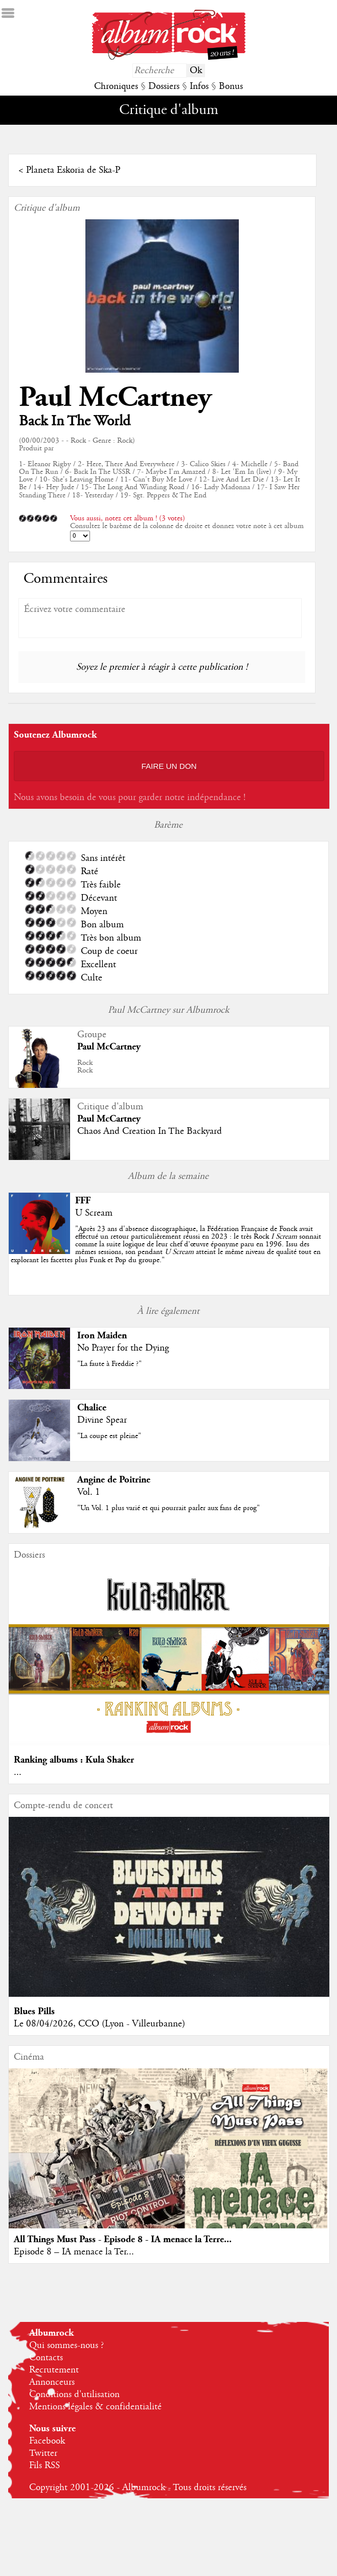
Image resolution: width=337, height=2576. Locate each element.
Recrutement (54, 2370)
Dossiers (163, 86)
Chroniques (116, 86)
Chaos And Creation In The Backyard (149, 1131)
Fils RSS (44, 2465)
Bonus (231, 86)
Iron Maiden (102, 1335)
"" (166, 1244)
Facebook (47, 2441)
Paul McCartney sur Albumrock (168, 1010)
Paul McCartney (115, 397)
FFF (83, 1200)
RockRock (85, 1067)
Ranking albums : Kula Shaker (74, 1760)
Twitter (43, 2453)
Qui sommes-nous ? (66, 2345)
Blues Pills (34, 2011)
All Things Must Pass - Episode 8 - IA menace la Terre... (123, 2239)
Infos (199, 86)
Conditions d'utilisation (74, 2394)
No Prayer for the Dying (123, 1348)
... (17, 1772)
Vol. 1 (88, 1492)
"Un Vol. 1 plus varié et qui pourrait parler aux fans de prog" (168, 1508)
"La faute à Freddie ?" (109, 1364)
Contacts (46, 2358)
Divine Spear (102, 1420)
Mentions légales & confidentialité (95, 2407)
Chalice (91, 1408)
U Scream (94, 1213)
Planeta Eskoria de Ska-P (73, 170)
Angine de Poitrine (113, 1480)
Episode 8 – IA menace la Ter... (74, 2252)
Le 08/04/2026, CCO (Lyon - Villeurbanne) (99, 2024)
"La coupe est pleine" (109, 1436)
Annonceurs (52, 2382)
